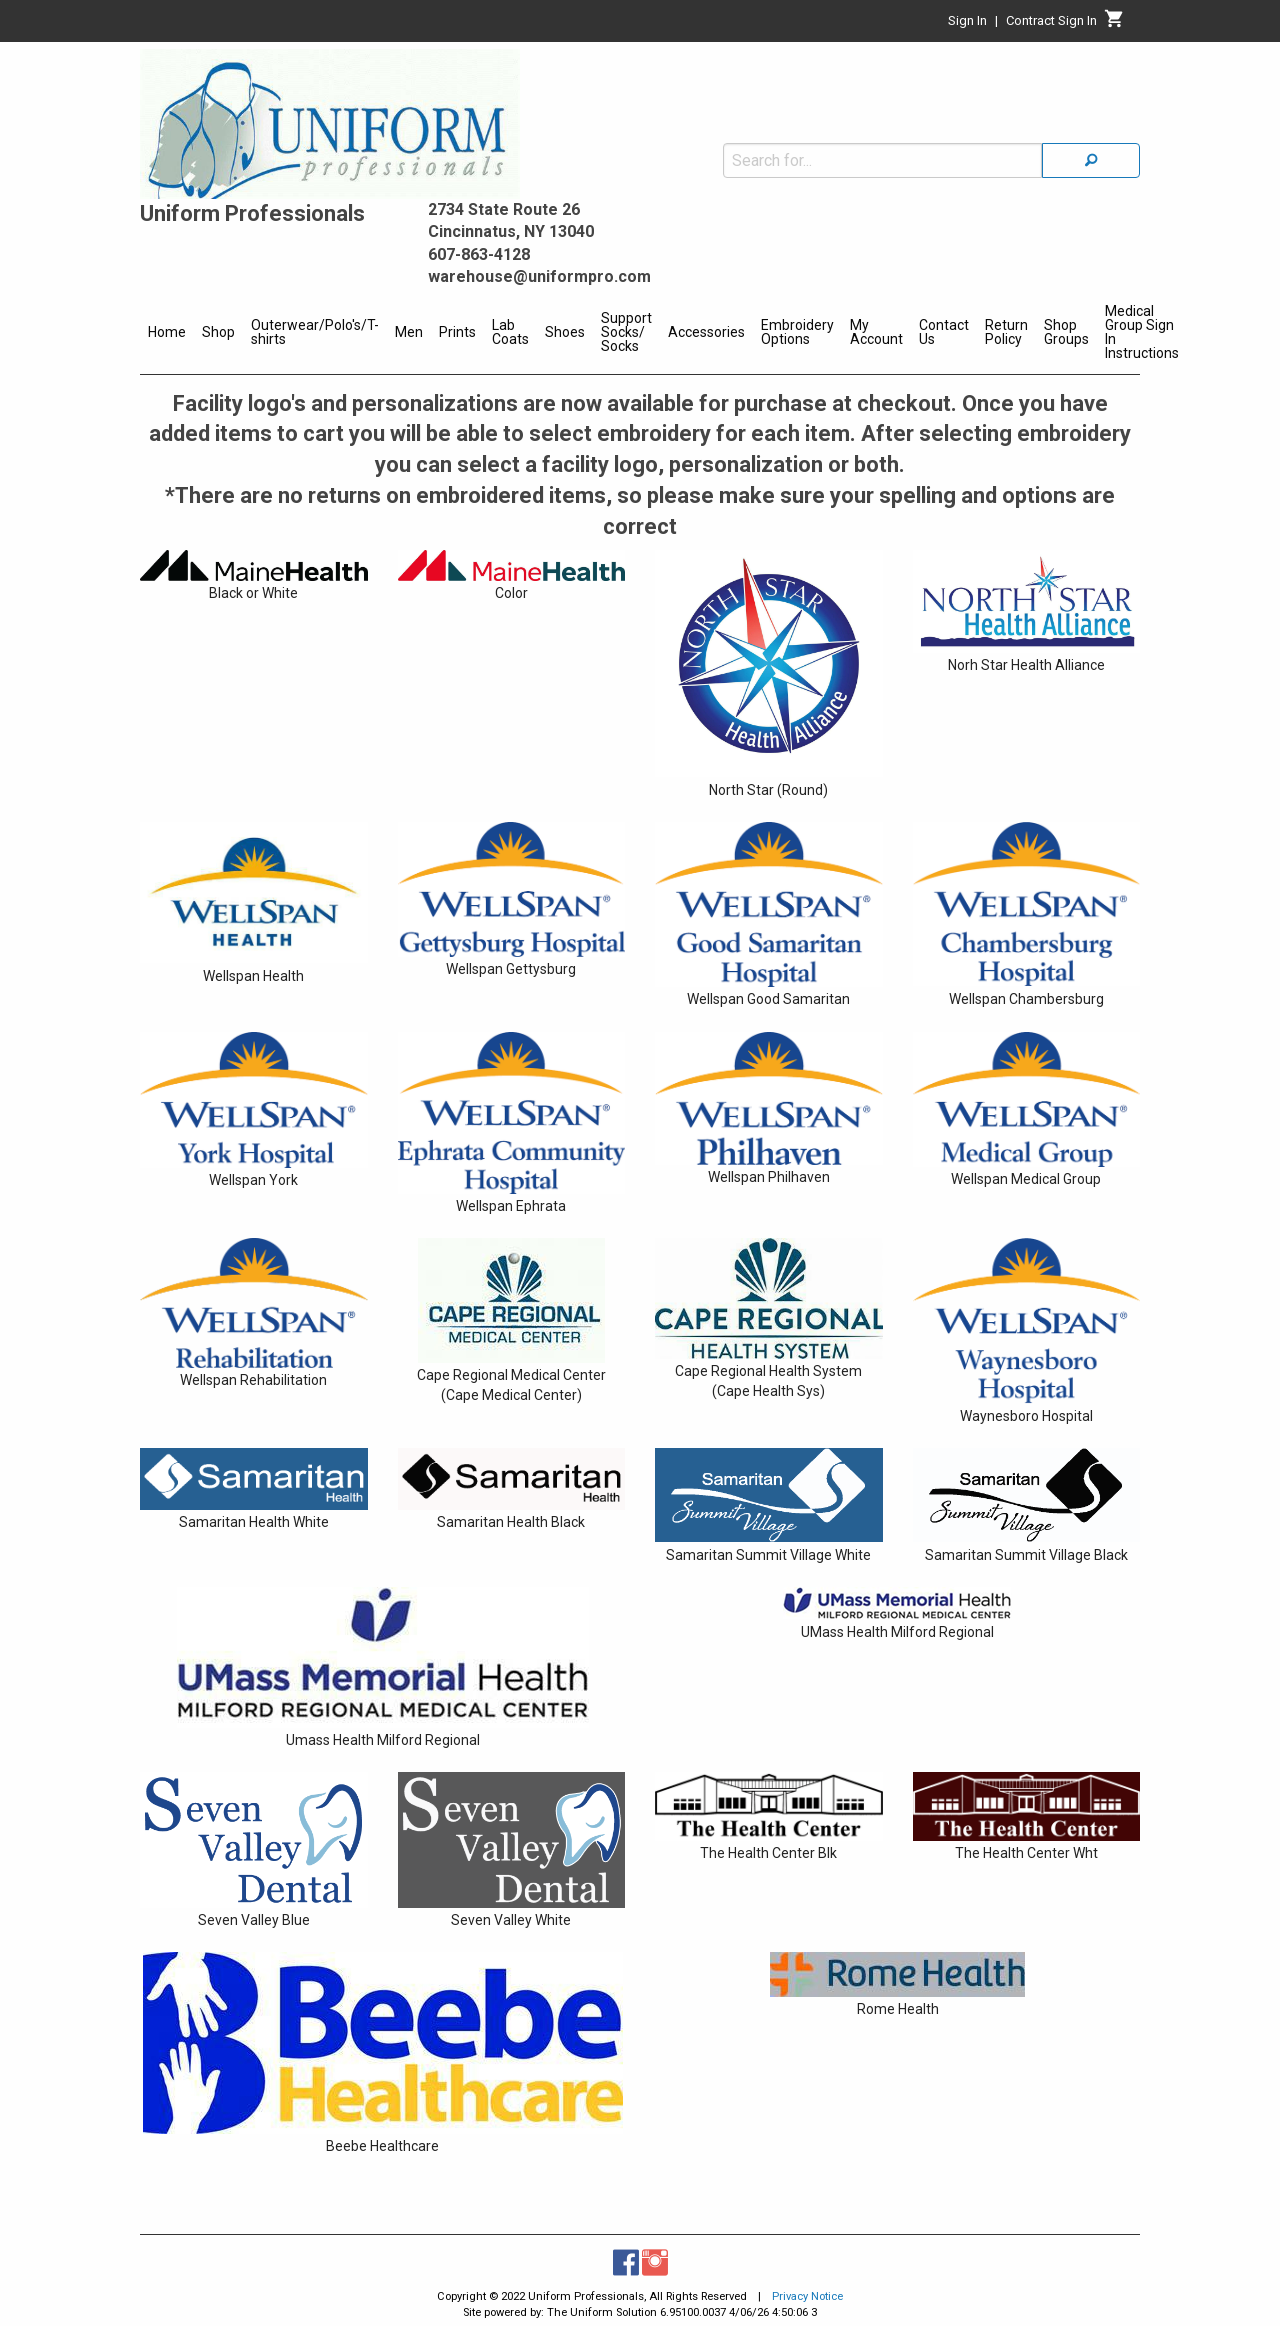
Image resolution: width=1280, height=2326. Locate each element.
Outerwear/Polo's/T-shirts (315, 332)
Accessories (706, 332)
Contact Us (944, 332)
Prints (457, 332)
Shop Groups (1066, 332)
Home (167, 332)
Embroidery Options (797, 332)
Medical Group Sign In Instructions (1142, 332)
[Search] (1091, 160)
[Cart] (1114, 24)
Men (409, 332)
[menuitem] (167, 335)
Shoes (565, 332)
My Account (876, 332)
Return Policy (1006, 332)
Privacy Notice (807, 2296)
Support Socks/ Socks (626, 332)
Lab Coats (510, 332)
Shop (218, 332)
